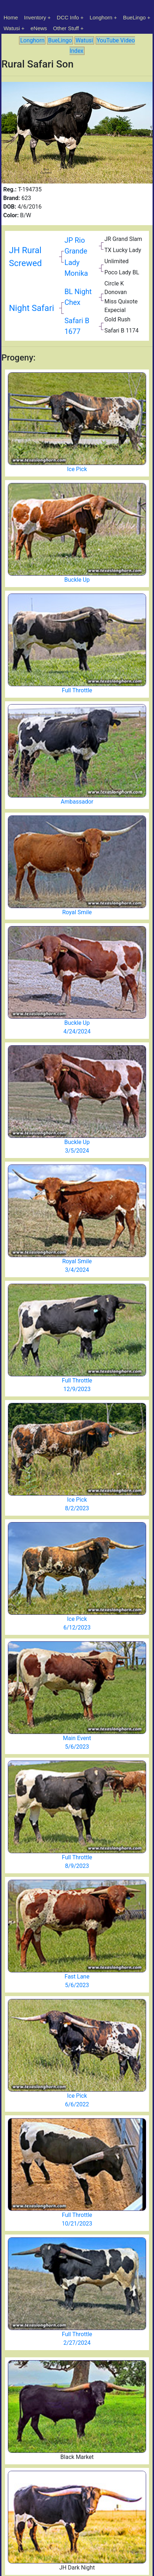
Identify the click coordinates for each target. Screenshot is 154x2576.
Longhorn (101, 17)
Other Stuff (66, 28)
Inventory (35, 17)
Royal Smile (77, 912)
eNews (38, 28)
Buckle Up (77, 579)
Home (11, 17)
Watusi (12, 28)
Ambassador (77, 801)
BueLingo (134, 17)
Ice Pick (77, 469)
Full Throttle (77, 690)
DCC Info (68, 17)
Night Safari (31, 308)
